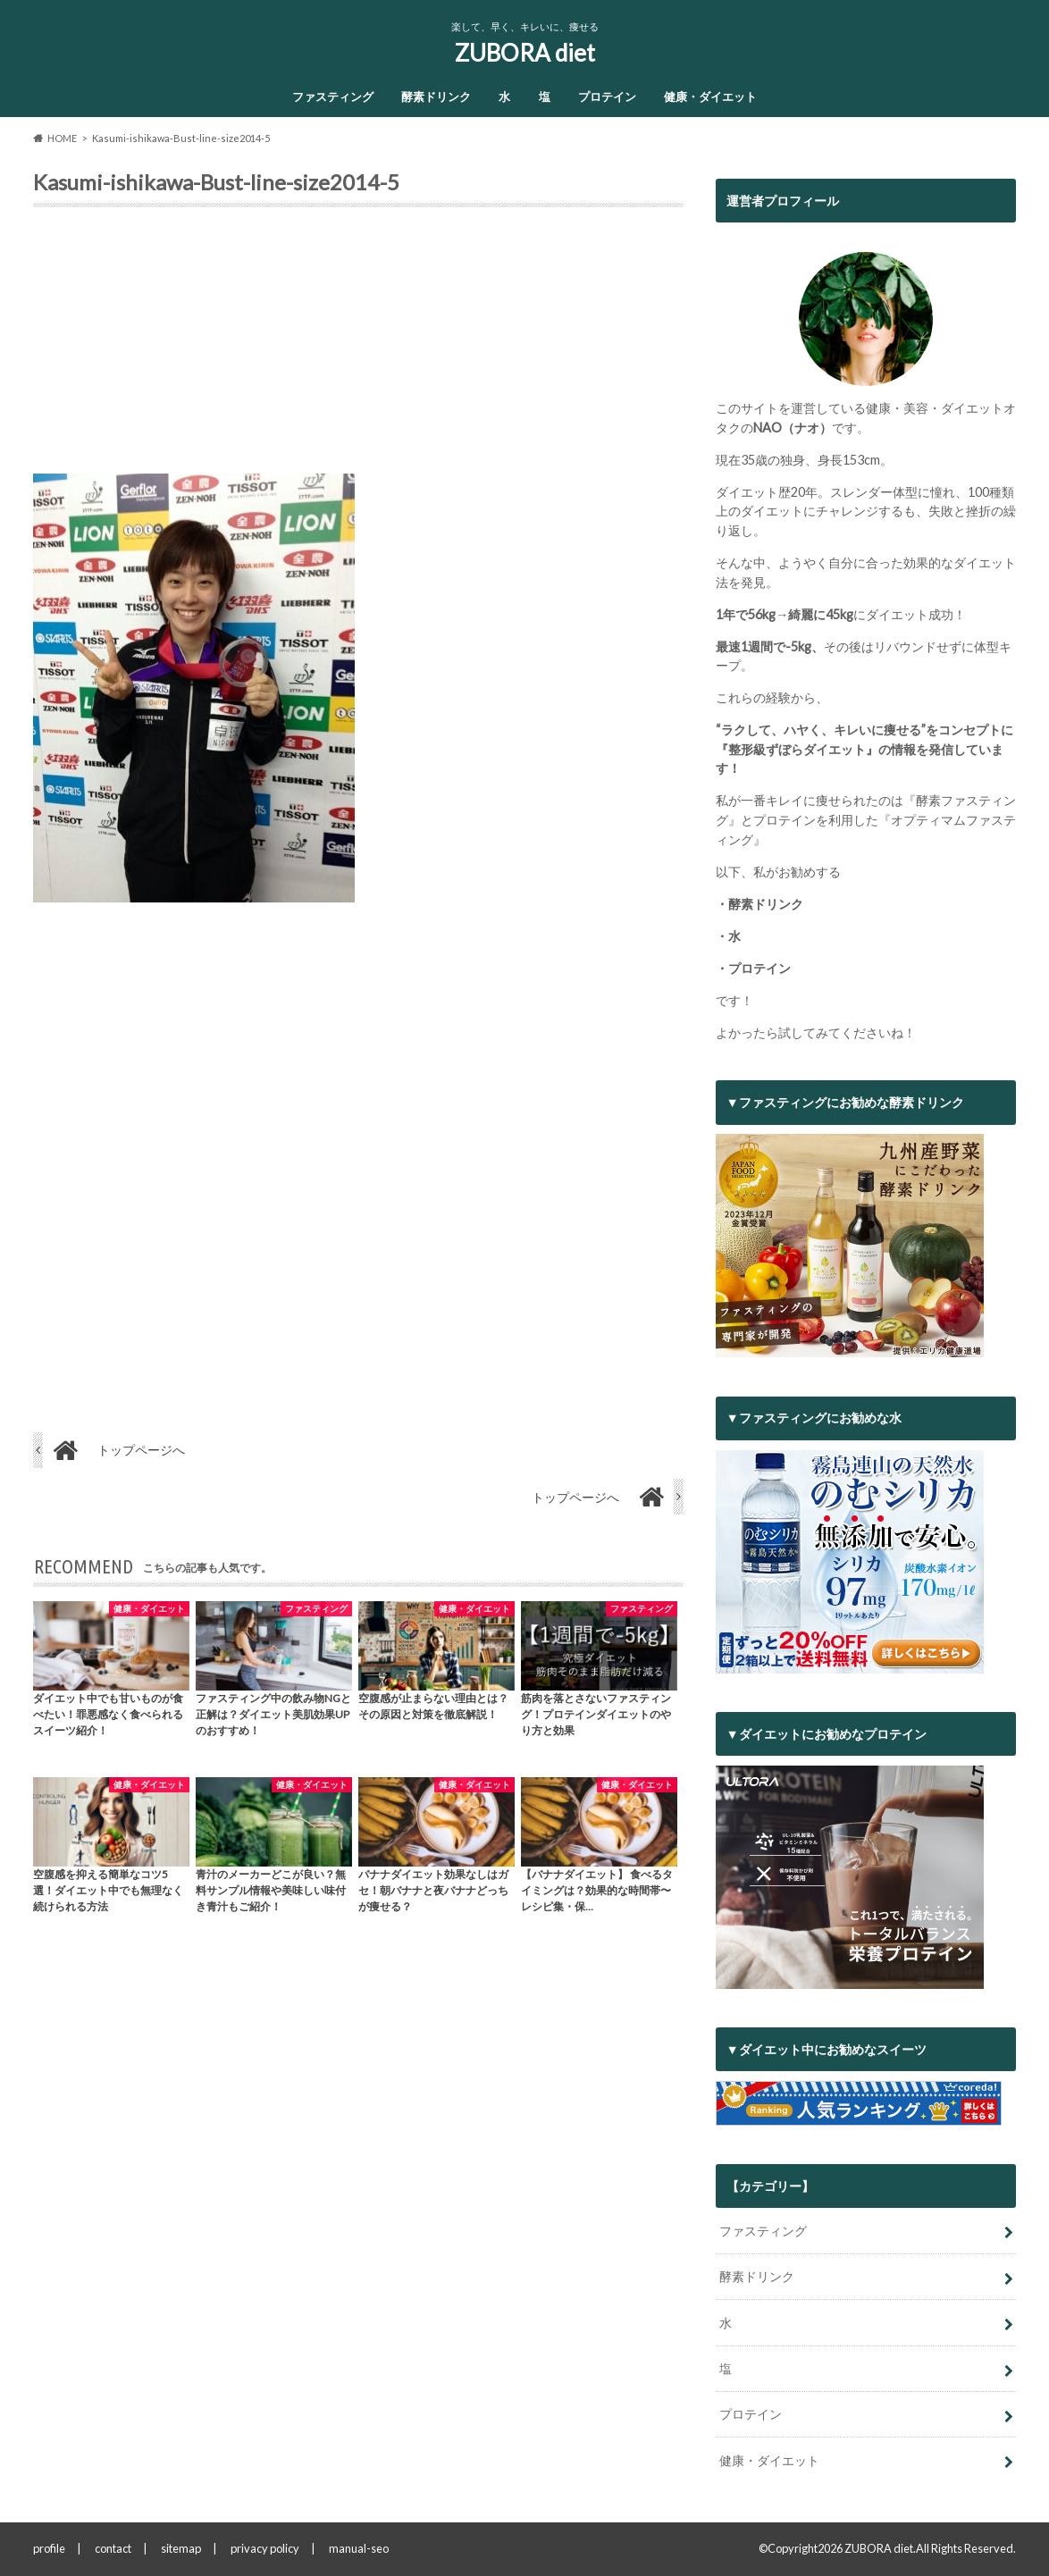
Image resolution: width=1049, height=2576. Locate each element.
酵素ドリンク (436, 96)
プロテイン (607, 96)
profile (49, 2548)
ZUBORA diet (525, 52)
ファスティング (332, 96)
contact (113, 2548)
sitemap (181, 2548)
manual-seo (359, 2548)
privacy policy (265, 2548)
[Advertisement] (358, 347)
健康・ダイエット (710, 96)
